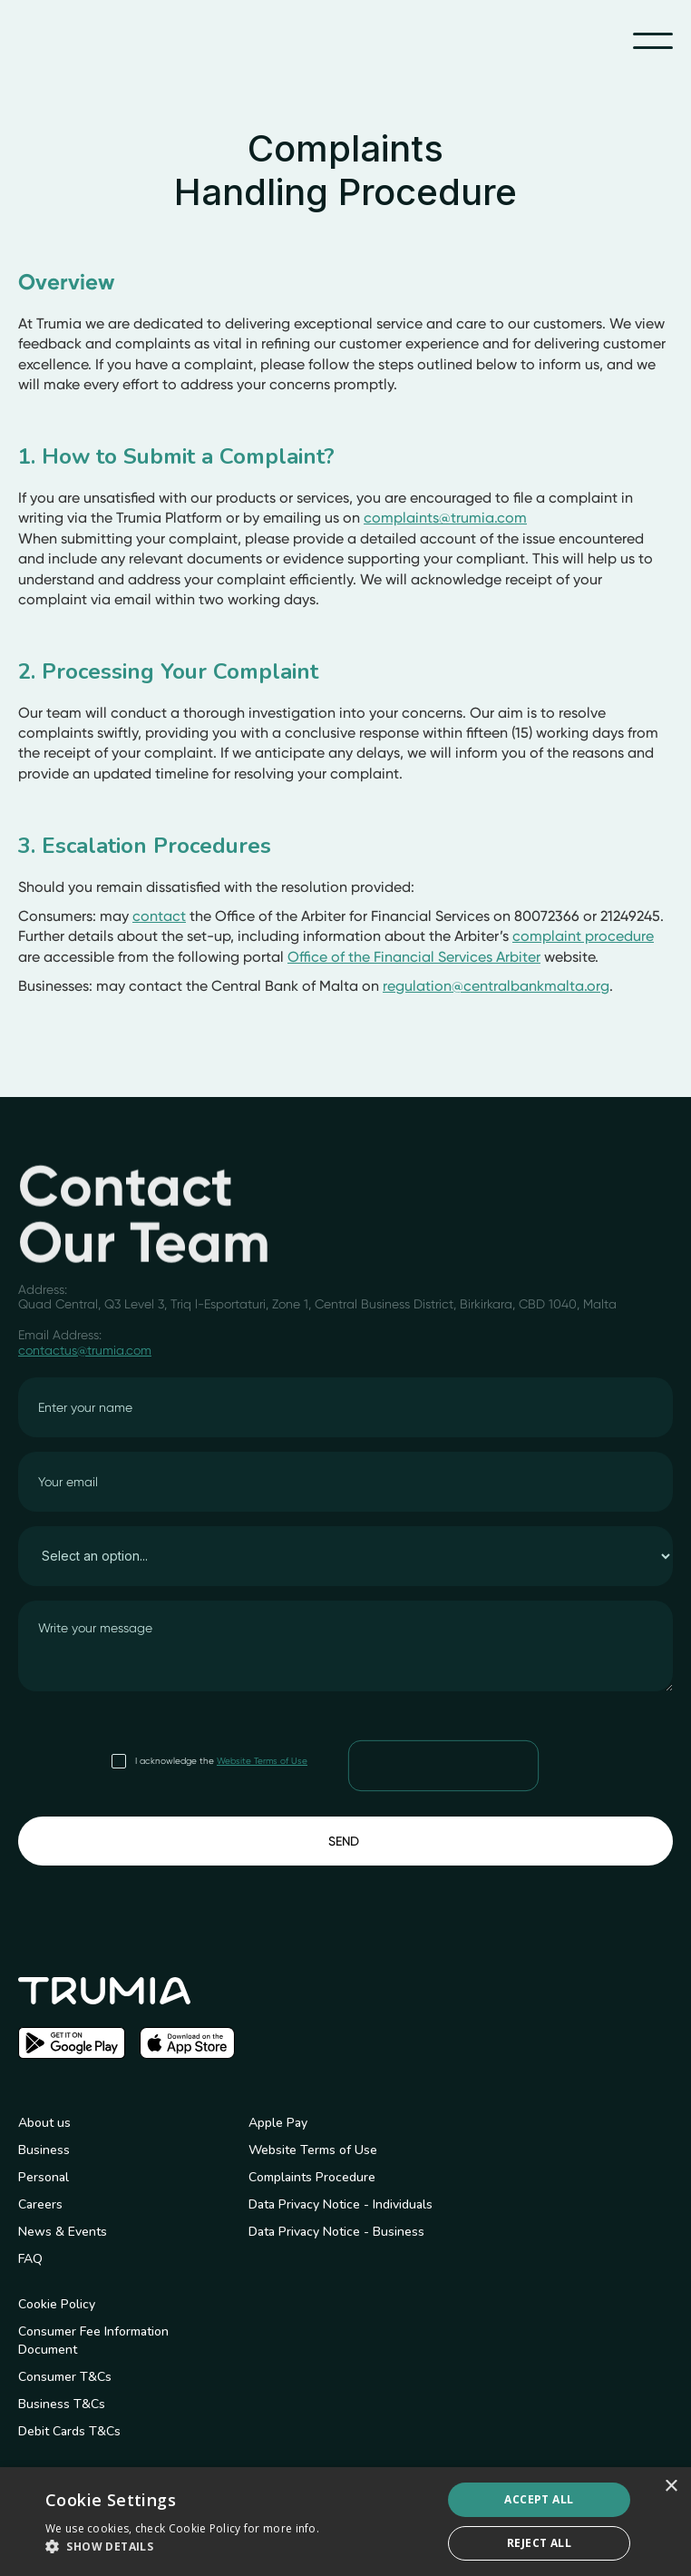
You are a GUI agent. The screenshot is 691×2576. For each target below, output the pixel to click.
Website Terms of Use (262, 1761)
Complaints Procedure (311, 2177)
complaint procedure (583, 936)
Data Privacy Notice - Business (336, 2231)
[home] (90, 41)
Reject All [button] (539, 2543)
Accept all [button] (538, 2499)
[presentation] (443, 1765)
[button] (653, 41)
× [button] (670, 2486)
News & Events (62, 2231)
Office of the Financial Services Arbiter (413, 956)
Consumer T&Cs (65, 2376)
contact (159, 916)
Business (44, 2150)
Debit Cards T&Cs (69, 2431)
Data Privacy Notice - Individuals (340, 2204)
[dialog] (345, 2521)
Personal (43, 2177)
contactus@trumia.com (84, 1350)
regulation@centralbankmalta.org (496, 985)
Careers (40, 2204)
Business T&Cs (61, 2404)
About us (44, 2122)
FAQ (30, 2258)
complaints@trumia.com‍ (445, 517)
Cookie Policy (56, 2304)
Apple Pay (277, 2122)
